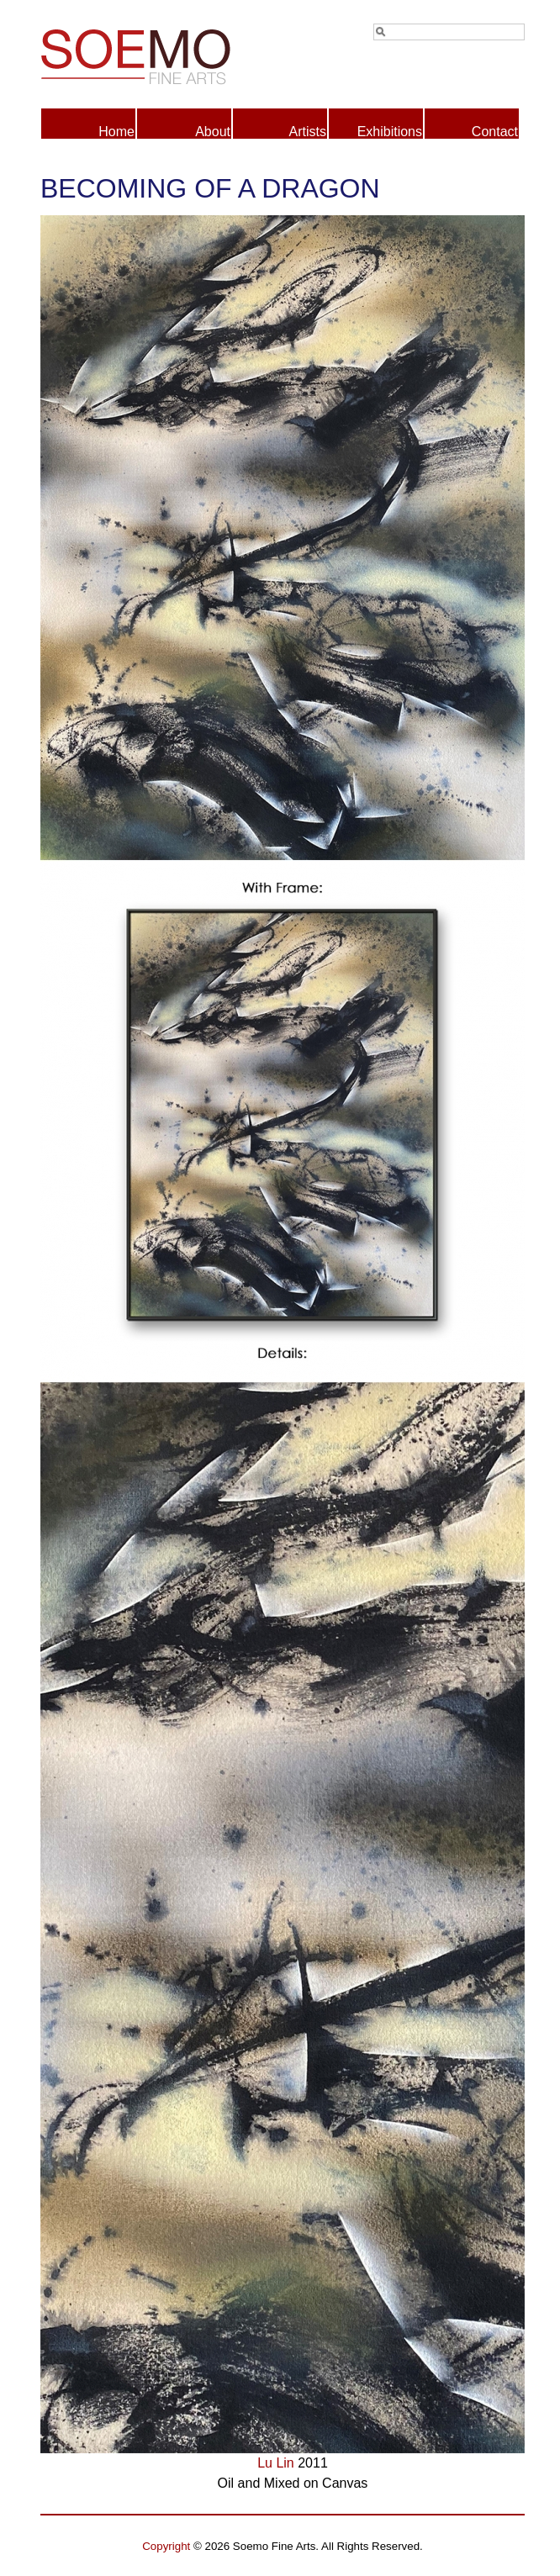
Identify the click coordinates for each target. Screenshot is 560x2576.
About (212, 131)
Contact (495, 131)
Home (116, 131)
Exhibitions (389, 131)
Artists (307, 131)
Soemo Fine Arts (161, 53)
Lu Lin (275, 2463)
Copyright (166, 2546)
